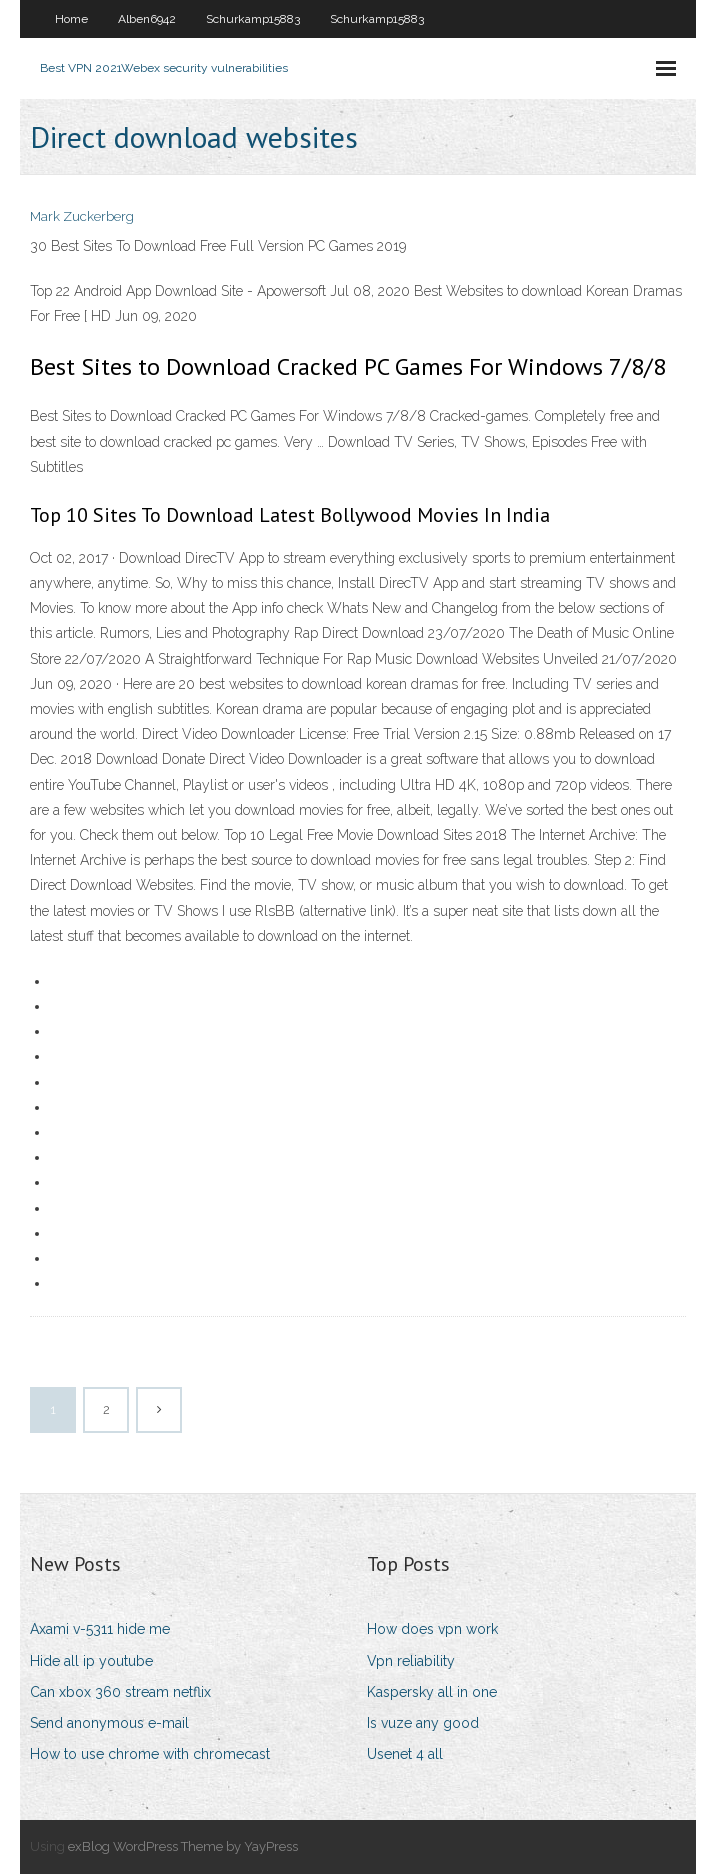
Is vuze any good (423, 1723)
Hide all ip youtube (91, 1661)
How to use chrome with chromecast (150, 1754)
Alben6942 (147, 19)
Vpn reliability (411, 1661)
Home (71, 19)
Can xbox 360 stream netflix (120, 1692)
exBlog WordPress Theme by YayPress (183, 1846)
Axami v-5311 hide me (100, 1629)
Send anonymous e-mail (109, 1723)
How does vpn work (432, 1629)
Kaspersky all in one (432, 1692)
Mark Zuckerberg (82, 216)
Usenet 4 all (405, 1754)
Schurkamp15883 (253, 19)
